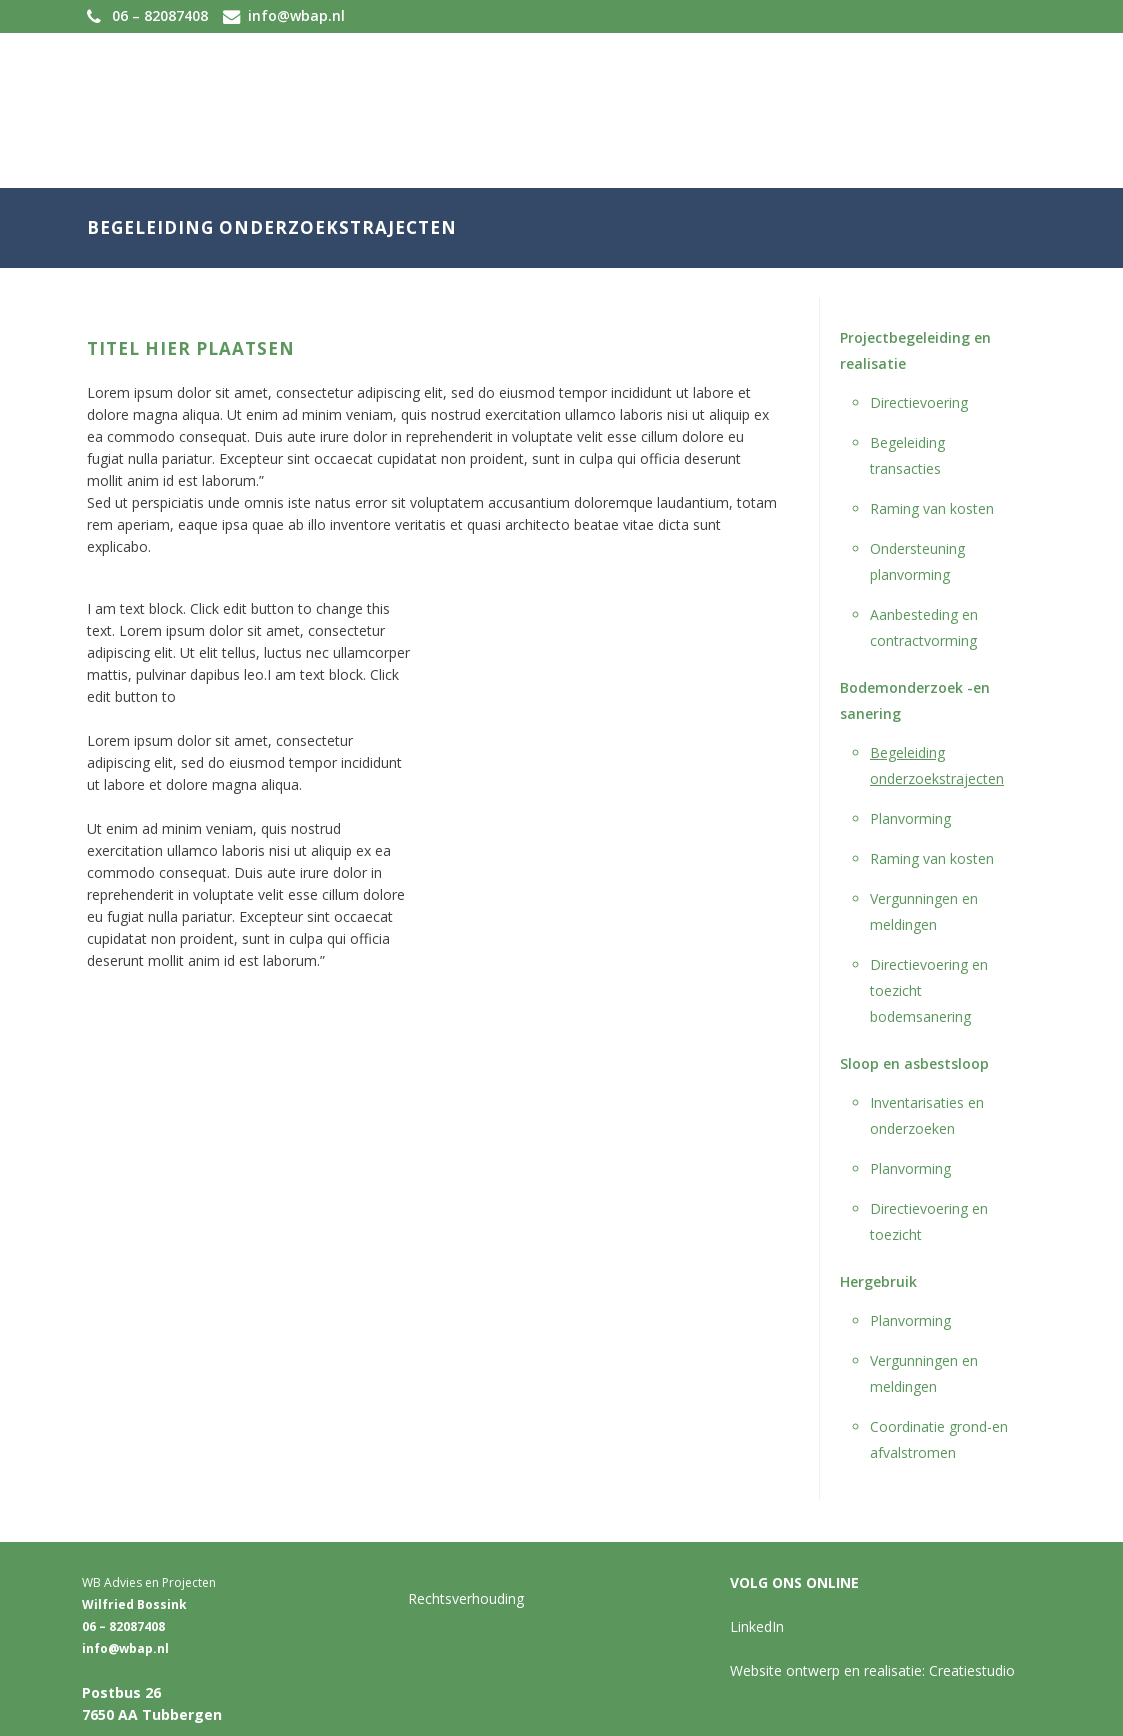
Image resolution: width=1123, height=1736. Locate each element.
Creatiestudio (972, 1670)
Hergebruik (878, 1281)
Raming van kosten (932, 508)
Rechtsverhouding (466, 1598)
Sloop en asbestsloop (914, 1063)
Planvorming (910, 818)
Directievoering (919, 402)
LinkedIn (757, 1626)
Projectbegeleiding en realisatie (915, 350)
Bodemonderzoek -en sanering (915, 700)
